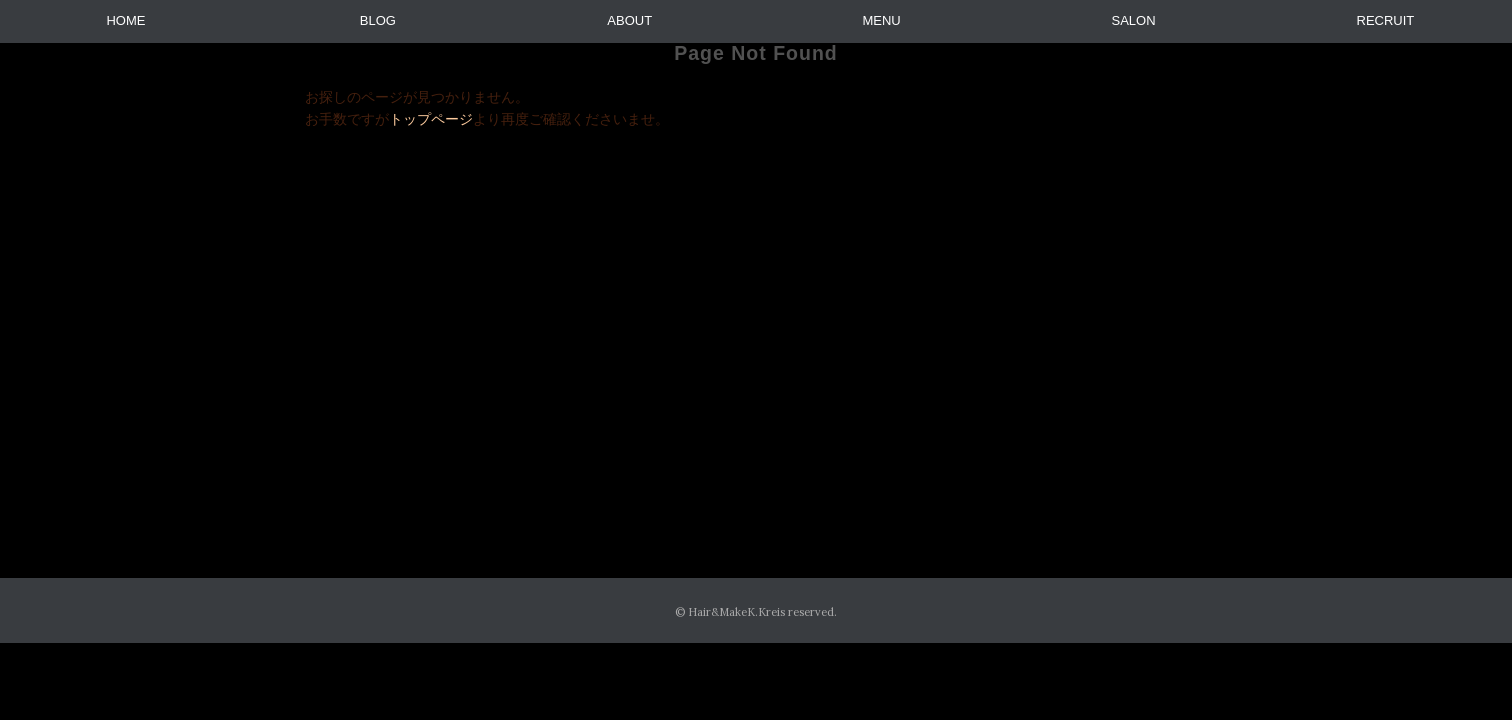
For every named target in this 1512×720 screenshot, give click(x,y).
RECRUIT (1386, 20)
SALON (1133, 20)
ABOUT (629, 20)
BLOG (378, 20)
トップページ (431, 119)
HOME (125, 20)
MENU (881, 20)
